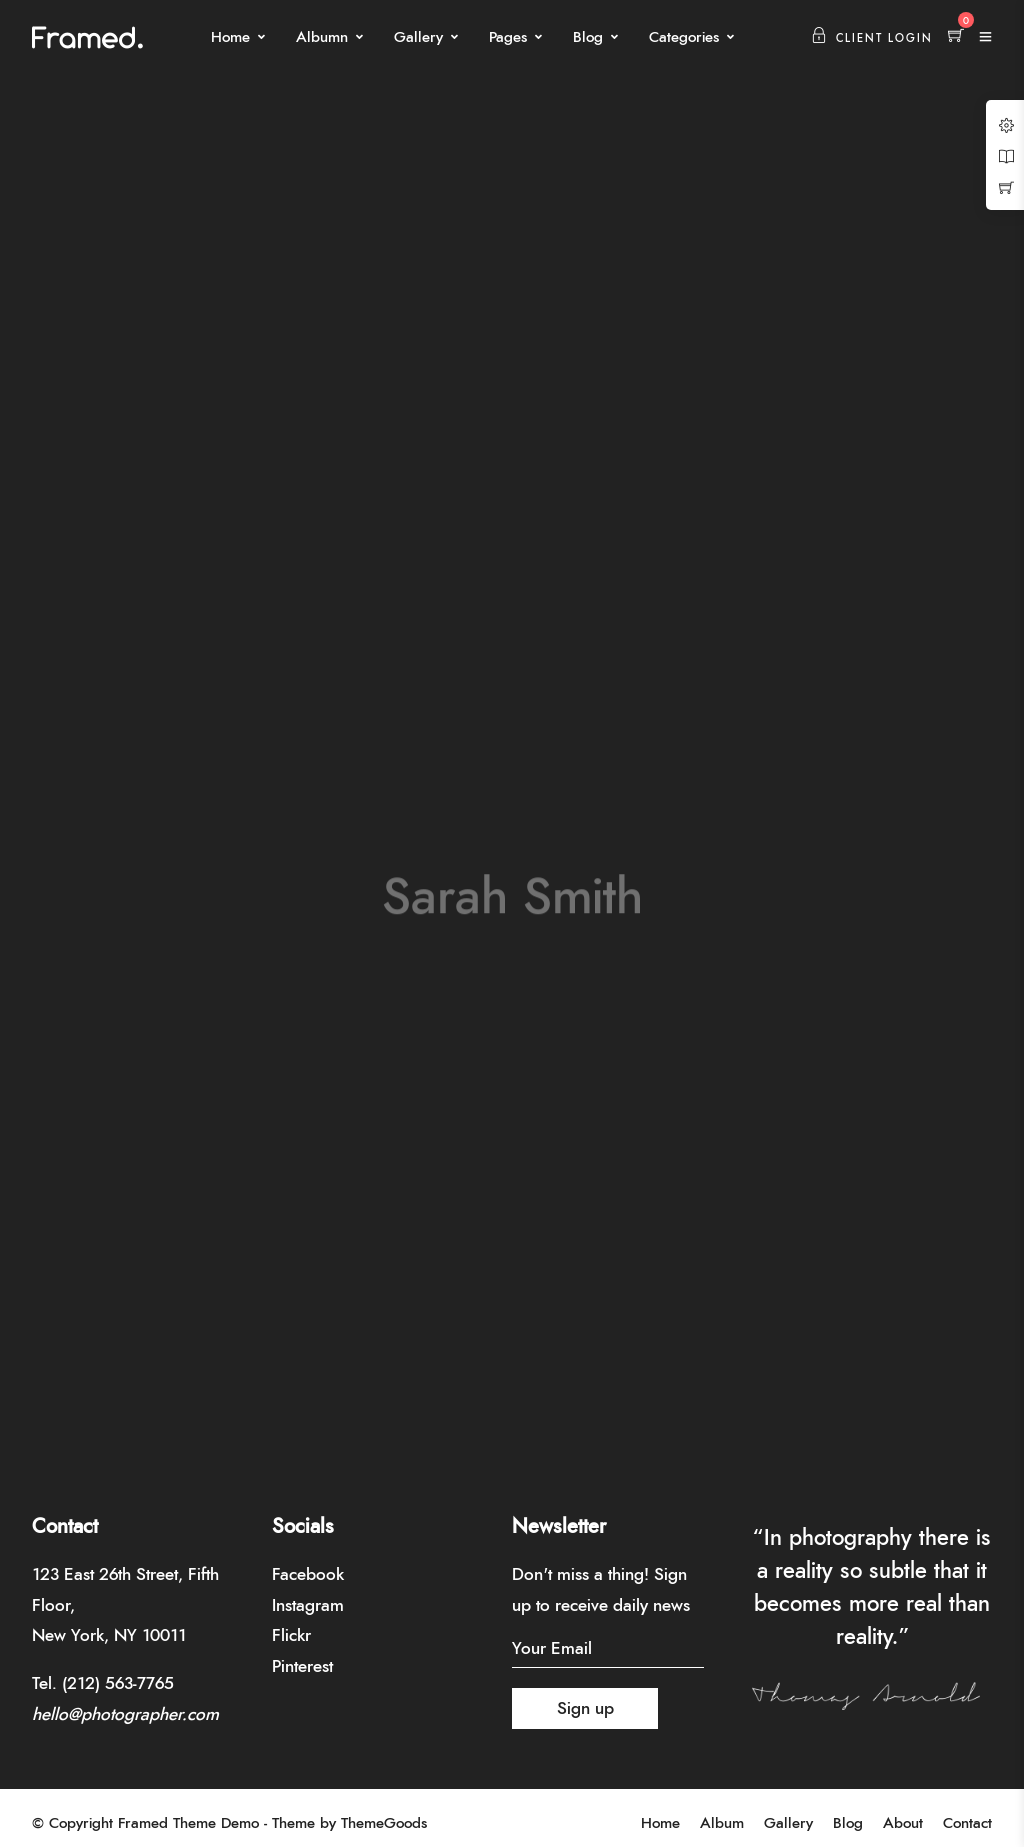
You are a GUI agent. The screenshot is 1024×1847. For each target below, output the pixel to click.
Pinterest (302, 1666)
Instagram (308, 1605)
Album (722, 1823)
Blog (588, 37)
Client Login (872, 38)
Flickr (291, 1635)
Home (230, 37)
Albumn (322, 37)
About (903, 1823)
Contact (967, 1823)
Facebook (308, 1574)
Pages (508, 37)
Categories (684, 37)
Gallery (418, 37)
